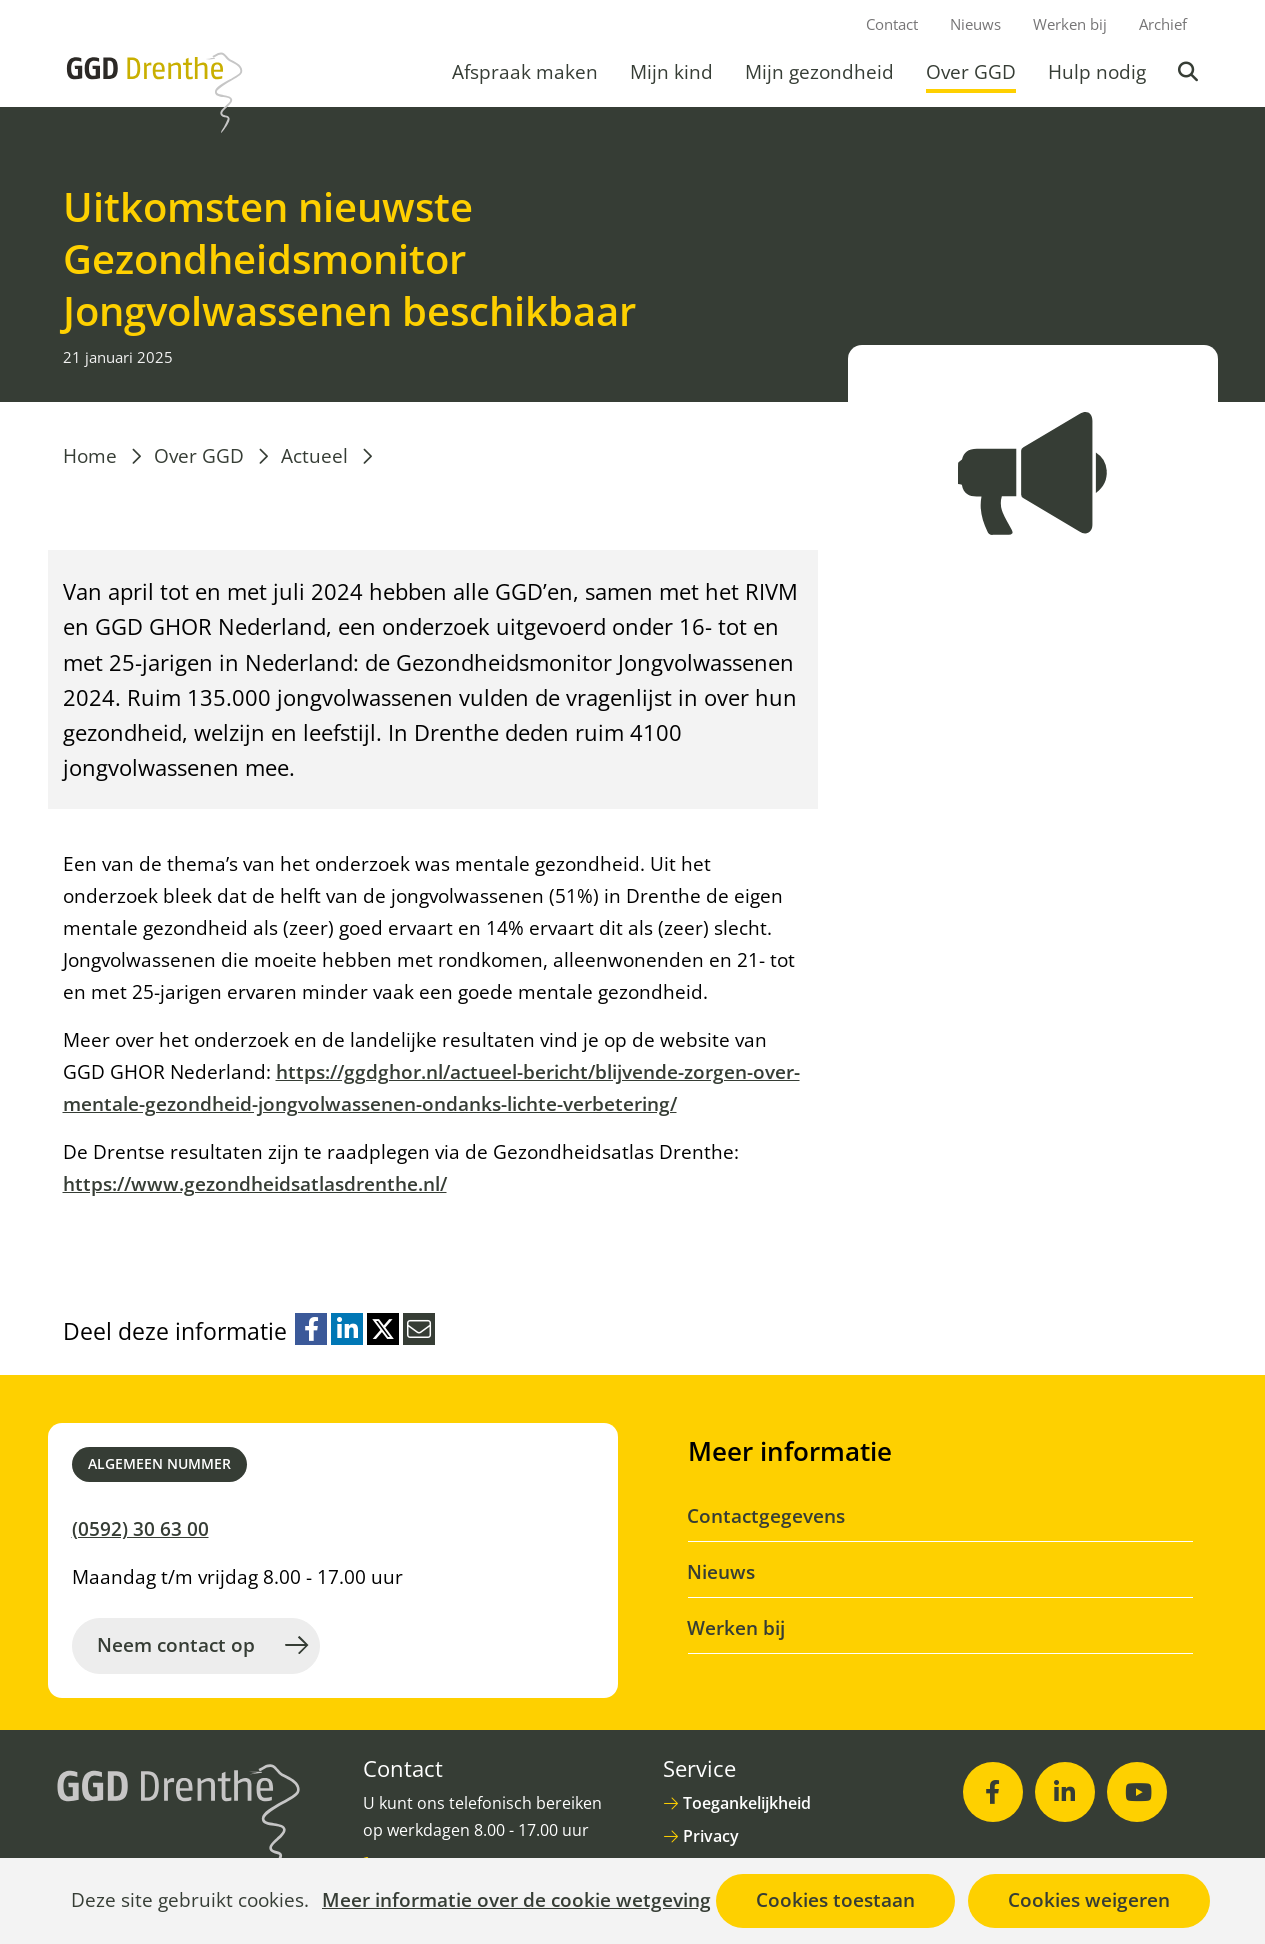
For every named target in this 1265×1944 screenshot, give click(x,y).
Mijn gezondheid (819, 72)
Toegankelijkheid (747, 1803)
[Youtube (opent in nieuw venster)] (1137, 1792)
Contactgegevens (767, 1516)
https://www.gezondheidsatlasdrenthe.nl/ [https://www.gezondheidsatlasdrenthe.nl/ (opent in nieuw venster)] (255, 1184)
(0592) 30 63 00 (140, 1529)
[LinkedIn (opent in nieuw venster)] (1065, 1792)
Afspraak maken (525, 72)
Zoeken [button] (1190, 72)
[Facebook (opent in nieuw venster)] (993, 1792)
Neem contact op (176, 1645)
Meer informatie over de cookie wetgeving (516, 1901)
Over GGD (971, 72)
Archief (1163, 24)
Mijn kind (671, 72)
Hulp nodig (1097, 72)
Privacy (711, 1836)
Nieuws (975, 24)
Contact (892, 24)
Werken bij (1070, 24)
